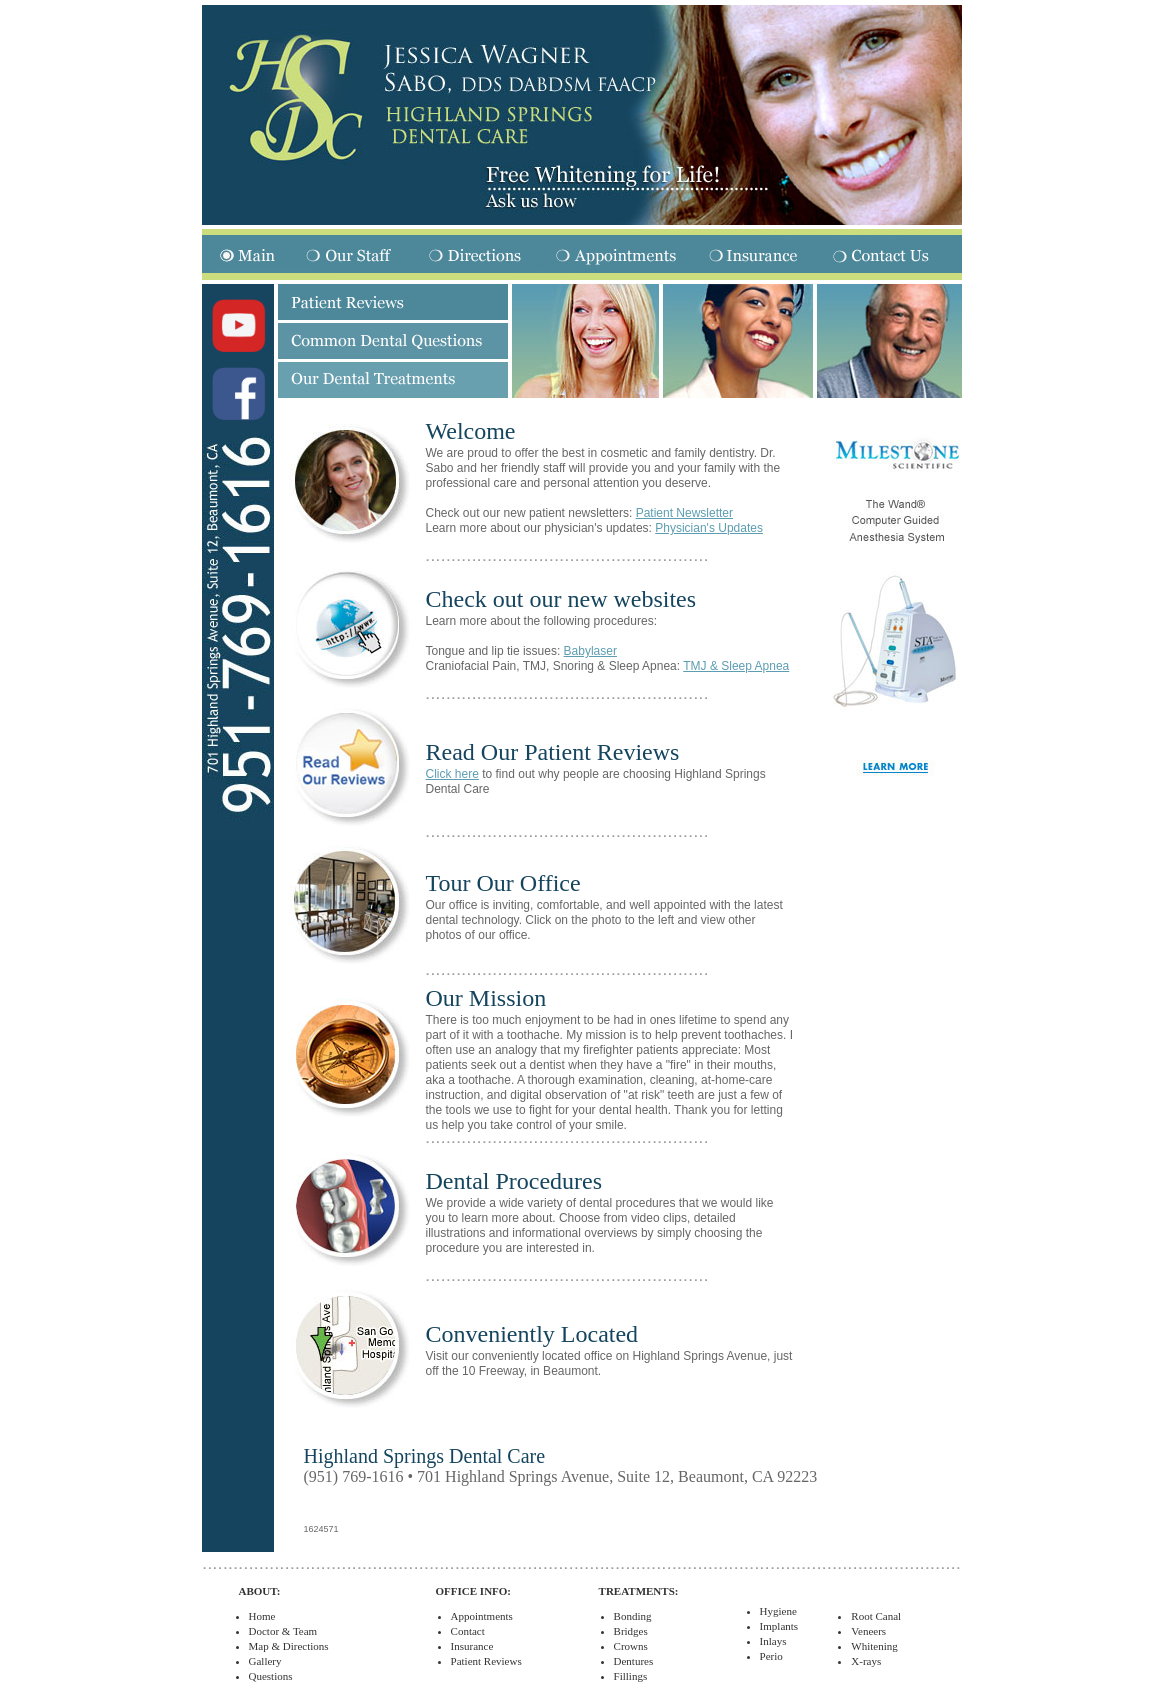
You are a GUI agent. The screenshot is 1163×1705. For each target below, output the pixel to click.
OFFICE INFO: (473, 1591)
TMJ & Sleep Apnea (736, 666)
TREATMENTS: (639, 1591)
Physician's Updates (709, 528)
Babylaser (590, 651)
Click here (452, 774)
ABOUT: (260, 1591)
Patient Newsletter (684, 513)
